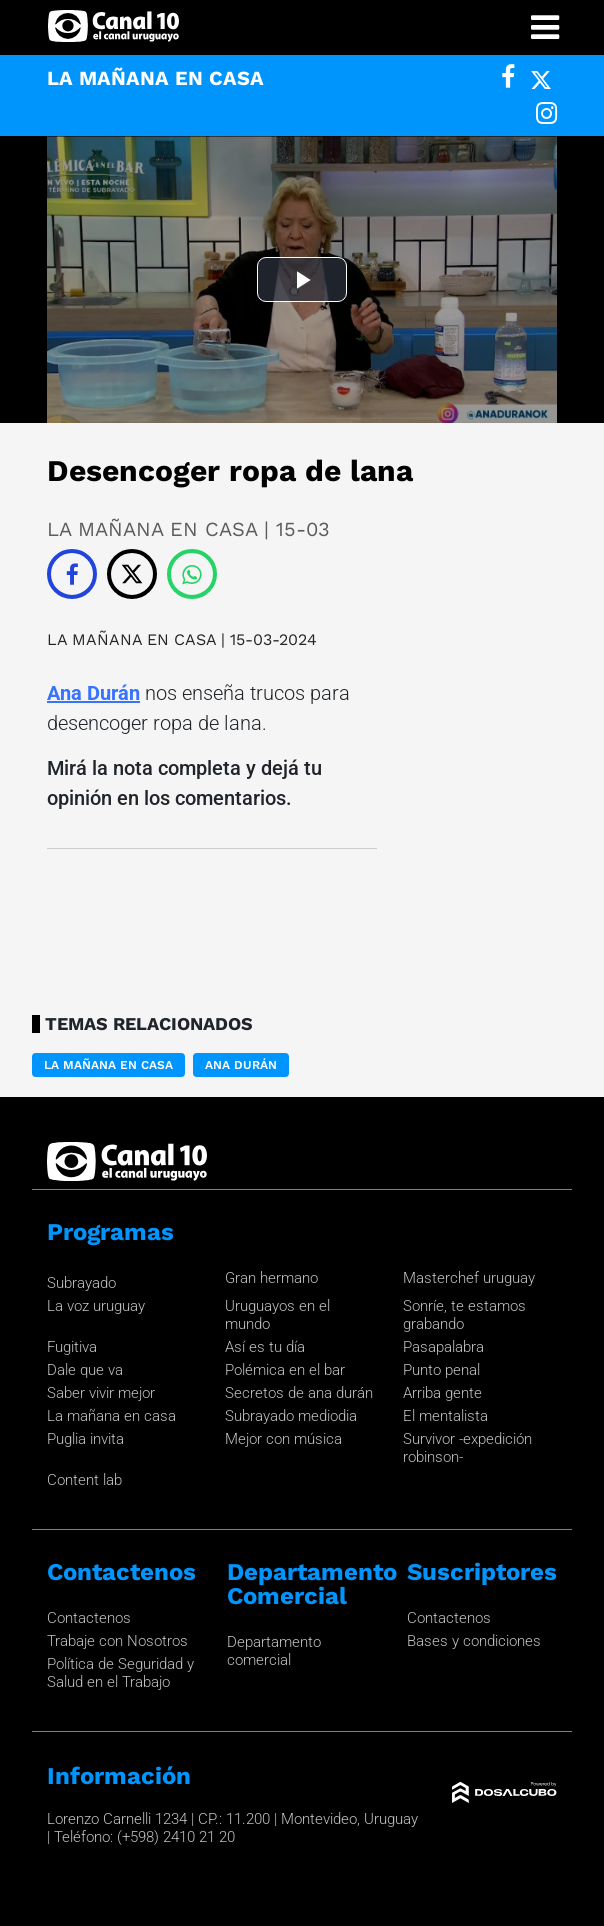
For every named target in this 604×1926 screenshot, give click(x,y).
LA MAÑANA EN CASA (134, 639)
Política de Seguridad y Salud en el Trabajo (120, 1673)
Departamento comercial (274, 1651)
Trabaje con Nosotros (117, 1641)
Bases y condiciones (474, 1641)
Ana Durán (93, 693)
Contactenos (89, 1618)
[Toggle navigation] (545, 27)
